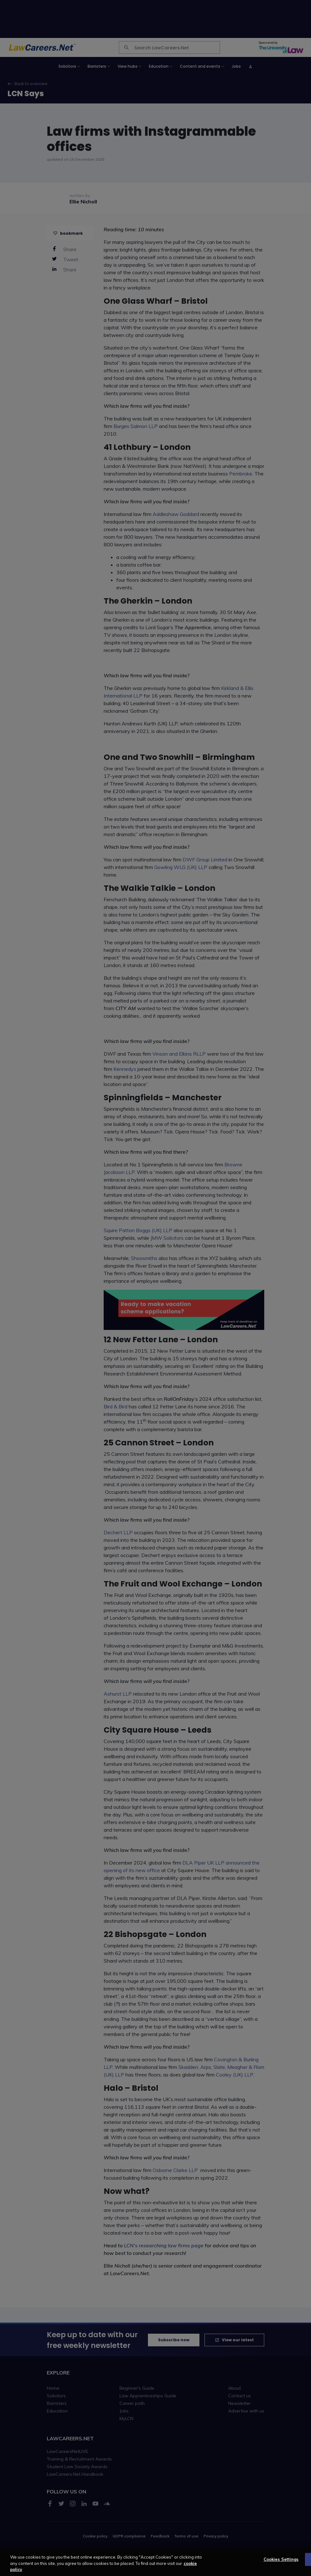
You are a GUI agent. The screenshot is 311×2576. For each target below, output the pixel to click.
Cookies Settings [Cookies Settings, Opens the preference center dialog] (281, 2560)
